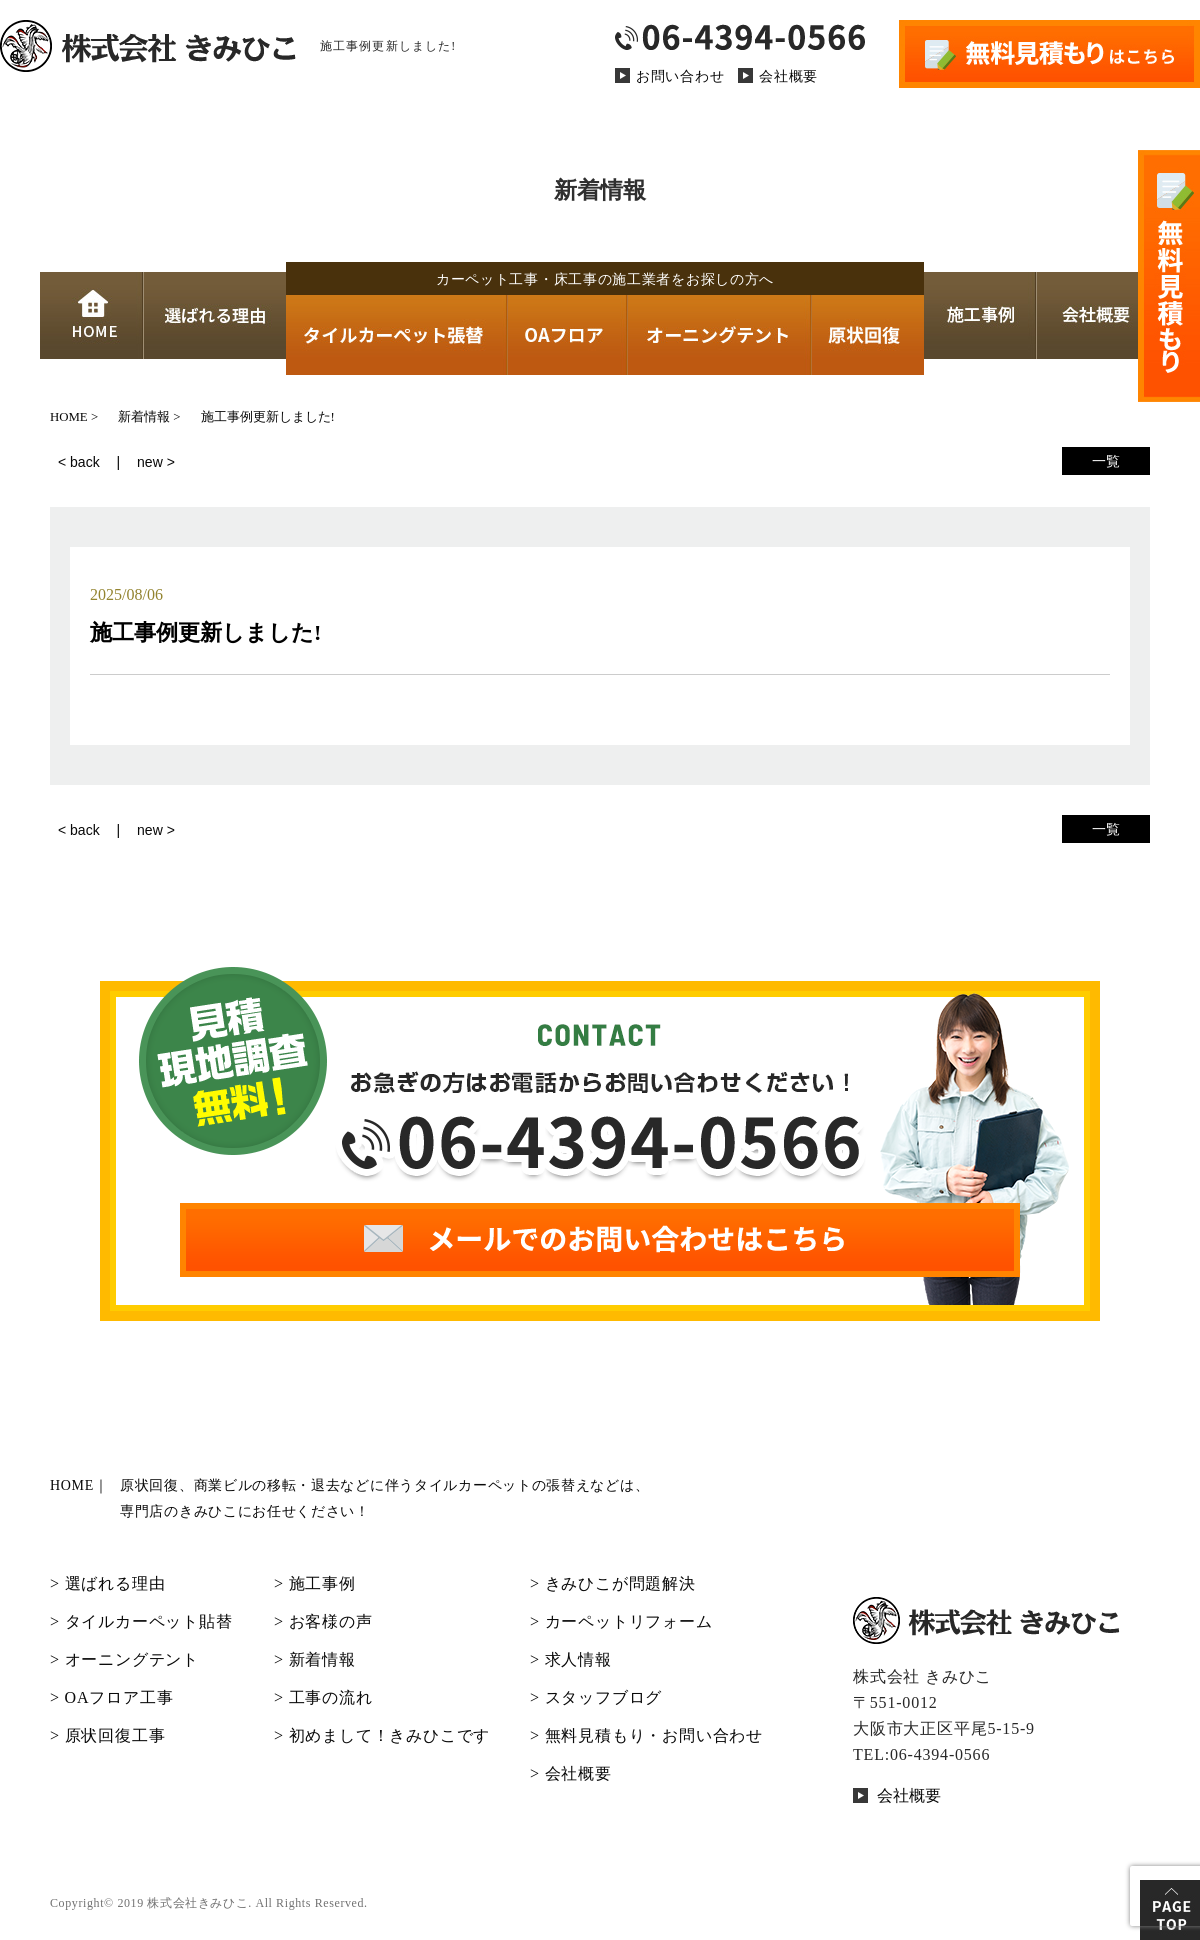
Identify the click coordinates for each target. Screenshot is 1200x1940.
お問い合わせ (680, 76)
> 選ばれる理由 (107, 1583)
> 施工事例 (315, 1583)
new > (156, 462)
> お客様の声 (323, 1621)
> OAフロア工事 (111, 1697)
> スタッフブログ (596, 1697)
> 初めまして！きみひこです (382, 1735)
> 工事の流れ (323, 1697)
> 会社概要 (571, 1773)
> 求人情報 (571, 1659)
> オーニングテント (124, 1659)
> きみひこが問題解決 (613, 1583)
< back (79, 462)
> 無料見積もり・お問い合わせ (646, 1735)
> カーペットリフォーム (621, 1621)
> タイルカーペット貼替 (141, 1621)
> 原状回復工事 (107, 1735)
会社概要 (788, 76)
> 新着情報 (315, 1659)
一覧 (1106, 461)
